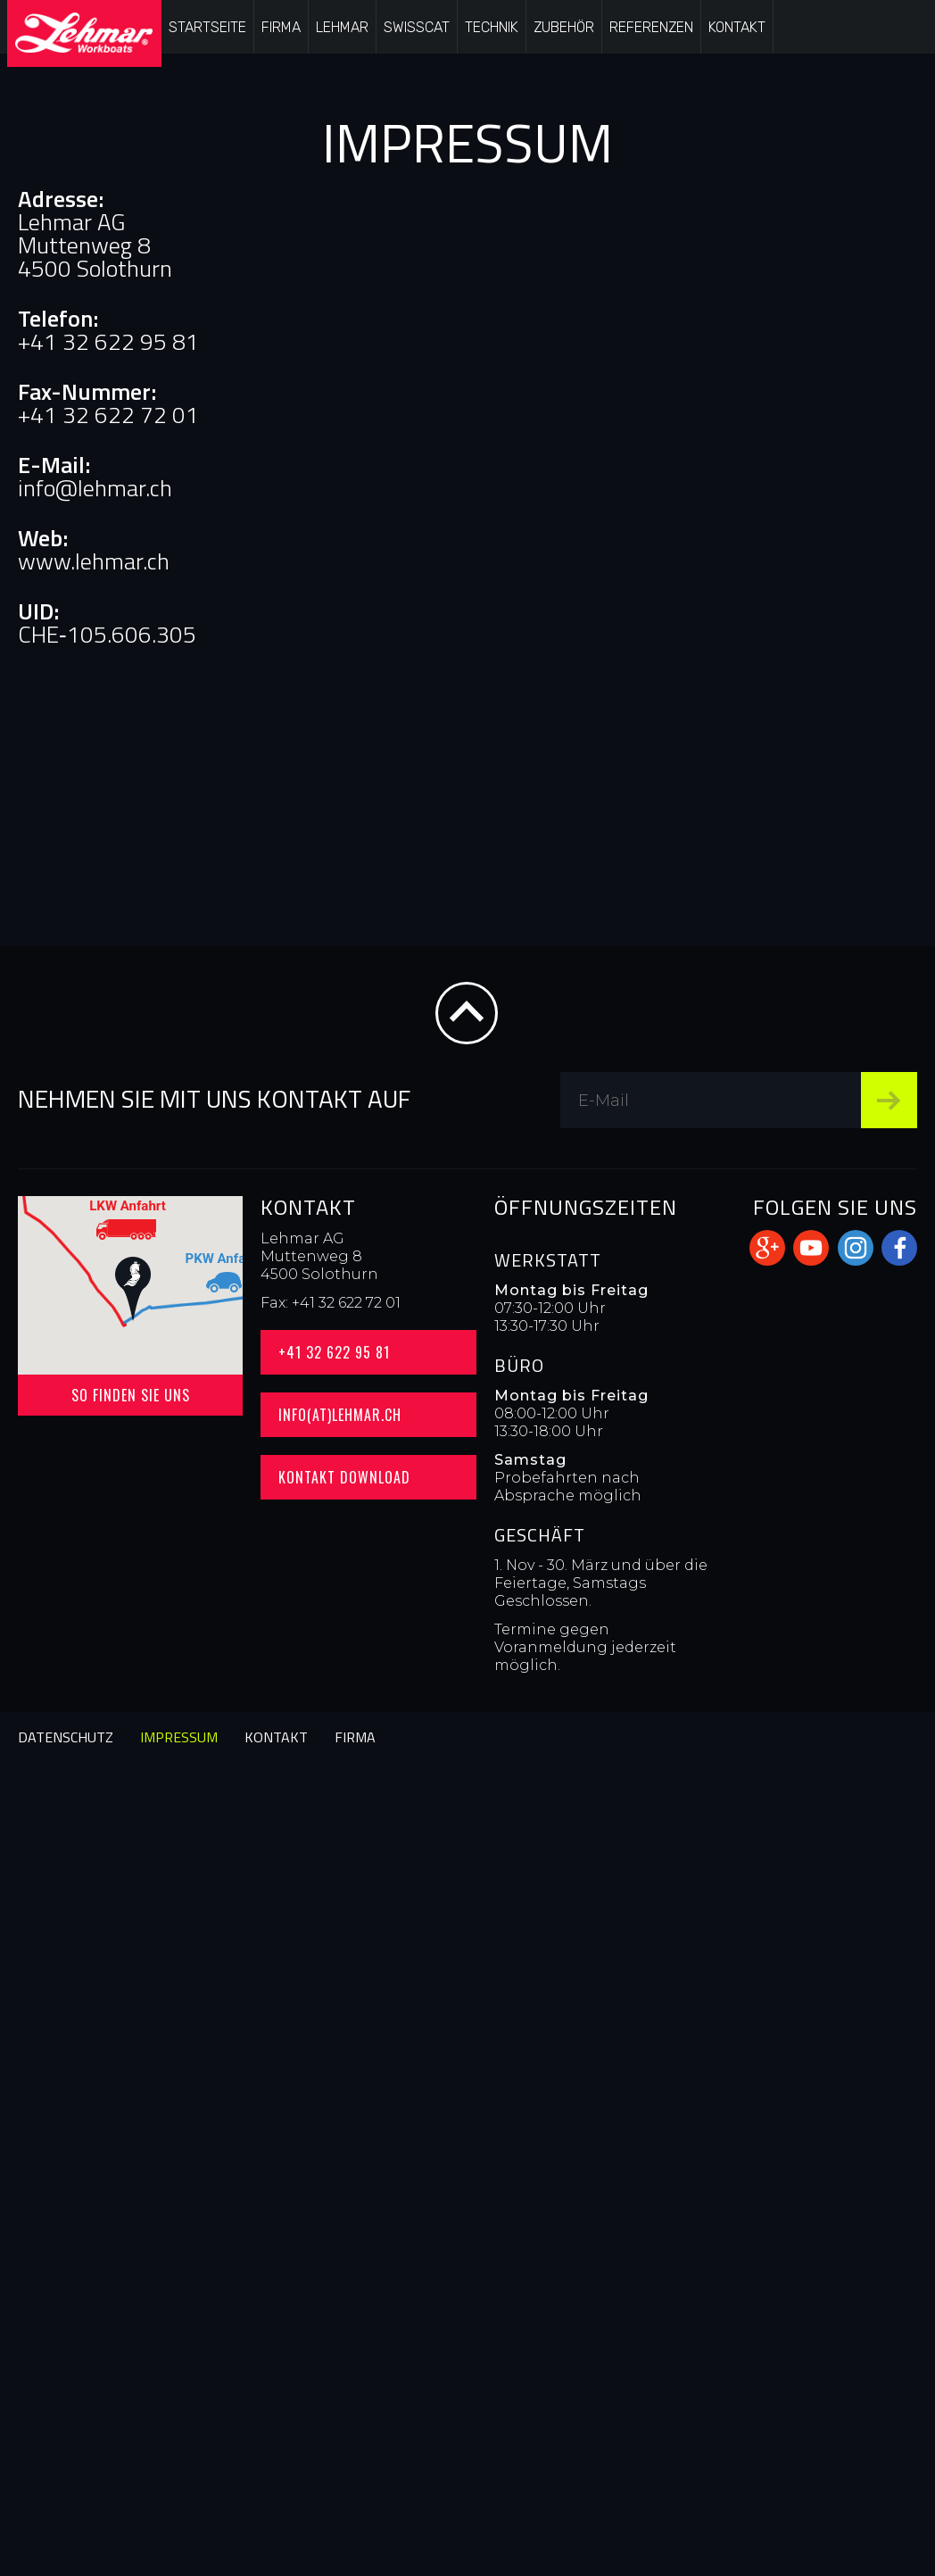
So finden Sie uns (130, 1395)
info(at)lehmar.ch (339, 1414)
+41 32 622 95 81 (334, 1352)
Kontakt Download (344, 1477)
